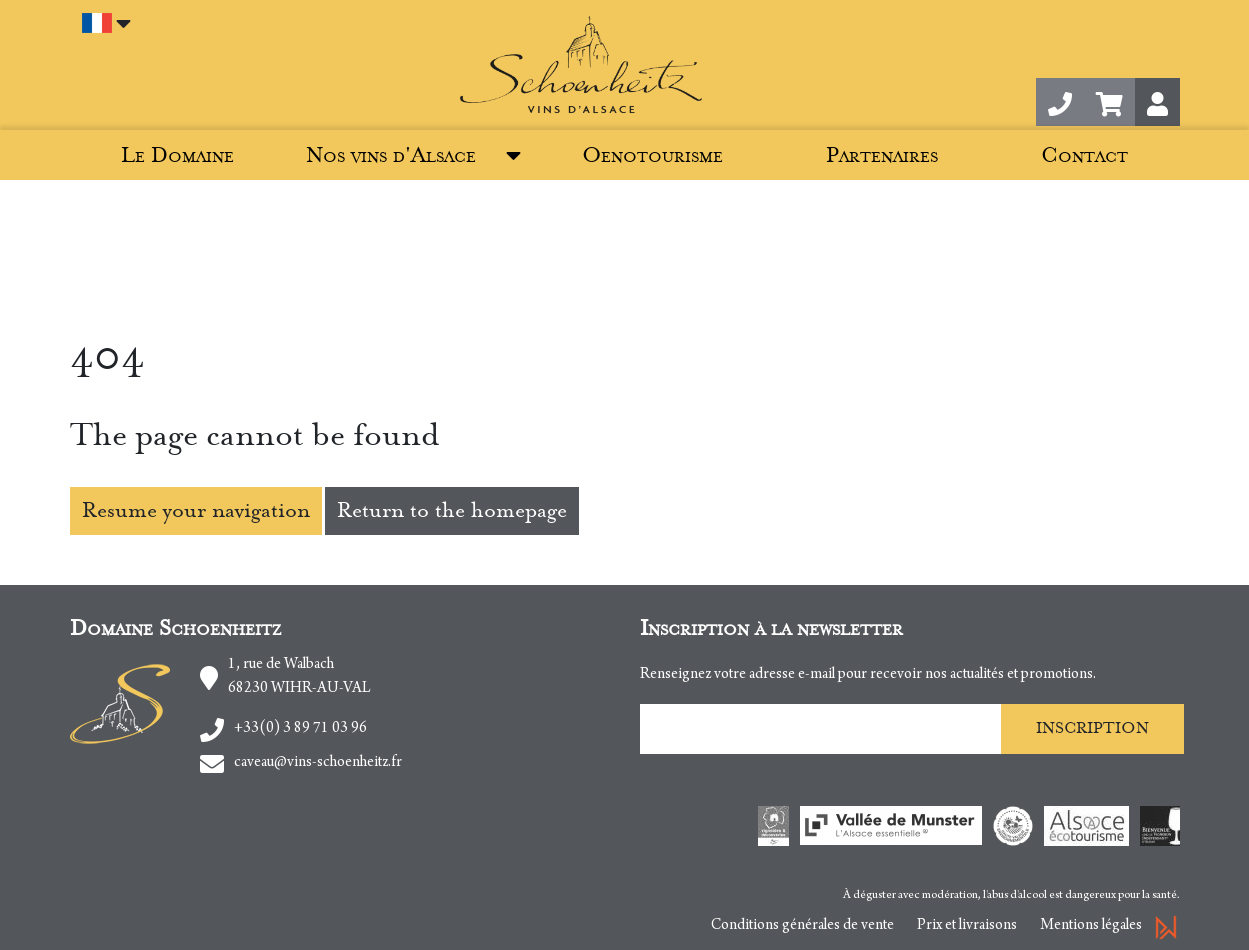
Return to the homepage (452, 510)
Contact (1084, 155)
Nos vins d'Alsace (391, 155)
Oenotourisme (652, 155)
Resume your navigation (196, 510)
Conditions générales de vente (802, 926)
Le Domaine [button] (177, 155)
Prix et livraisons (967, 926)
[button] (1109, 102)
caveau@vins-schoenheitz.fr (318, 763)
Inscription (1092, 728)
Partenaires (882, 155)
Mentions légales (1091, 926)
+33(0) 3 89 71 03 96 (300, 729)
